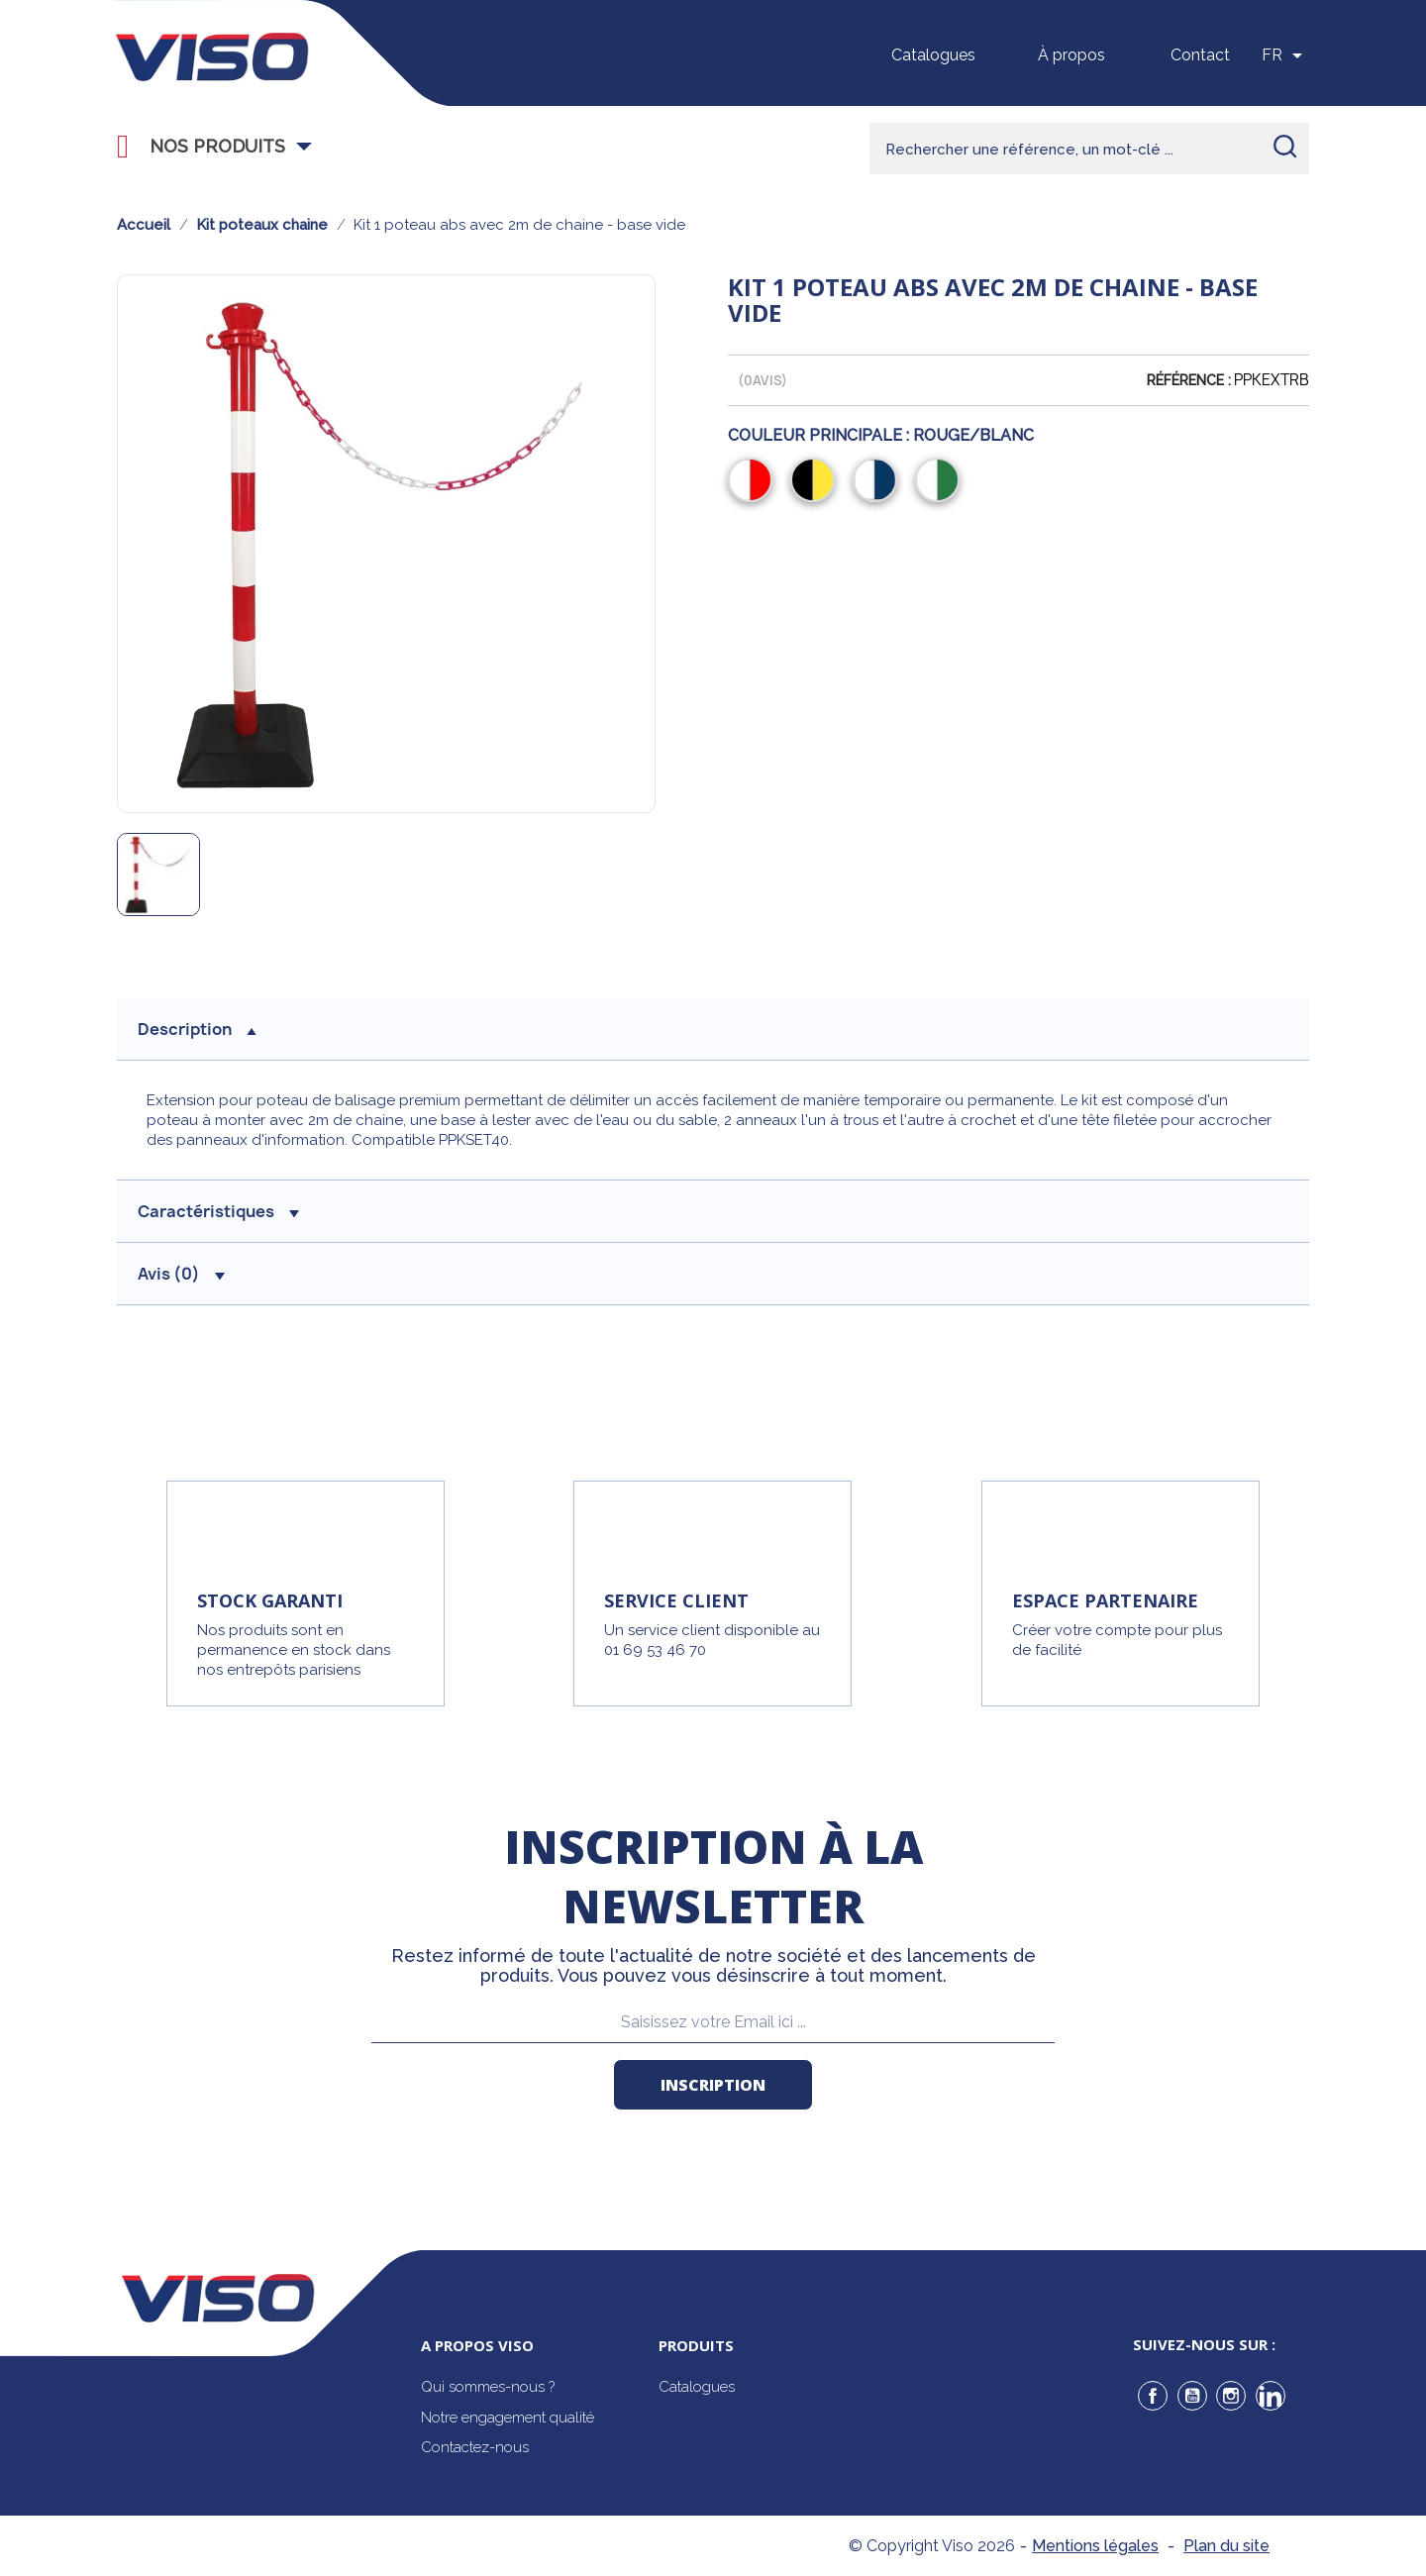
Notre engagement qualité (507, 2417)
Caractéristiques (218, 1211)
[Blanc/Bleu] (879, 482)
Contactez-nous (475, 2447)
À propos (1071, 55)
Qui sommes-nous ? (488, 2387)
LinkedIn (1270, 2396)
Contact (1200, 55)
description (197, 1029)
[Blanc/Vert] (941, 482)
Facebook (1153, 2396)
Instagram (1231, 2396)
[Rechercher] (1089, 148)
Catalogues (933, 55)
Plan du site (1226, 2545)
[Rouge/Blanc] (754, 482)
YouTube (1192, 2396)
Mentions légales (1095, 2545)
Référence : (1189, 380)
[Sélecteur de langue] (1285, 55)
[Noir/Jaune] (816, 482)
